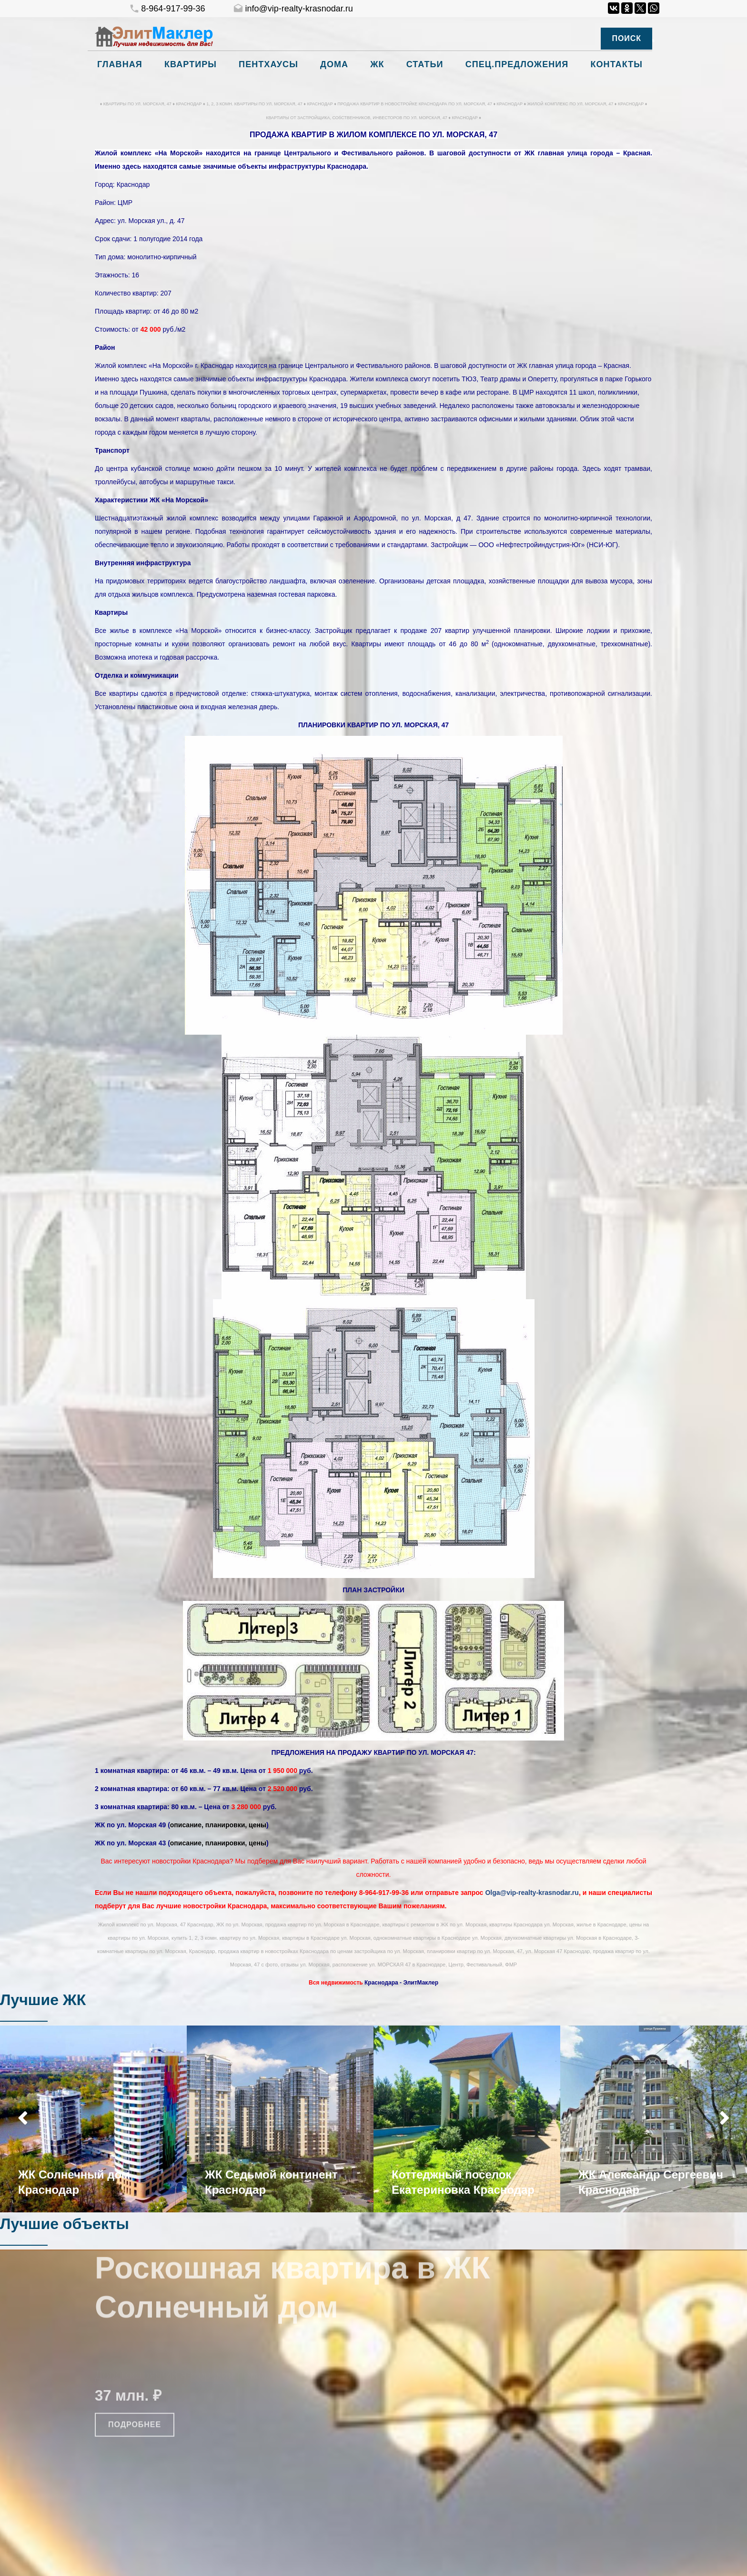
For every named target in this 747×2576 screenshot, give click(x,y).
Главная (119, 64)
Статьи (425, 64)
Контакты (616, 64)
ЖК (377, 64)
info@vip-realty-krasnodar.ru (293, 8)
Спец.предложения (517, 64)
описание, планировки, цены (218, 1825)
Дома (334, 64)
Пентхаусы (268, 64)
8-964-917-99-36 (167, 8)
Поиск (626, 38)
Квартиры (190, 64)
